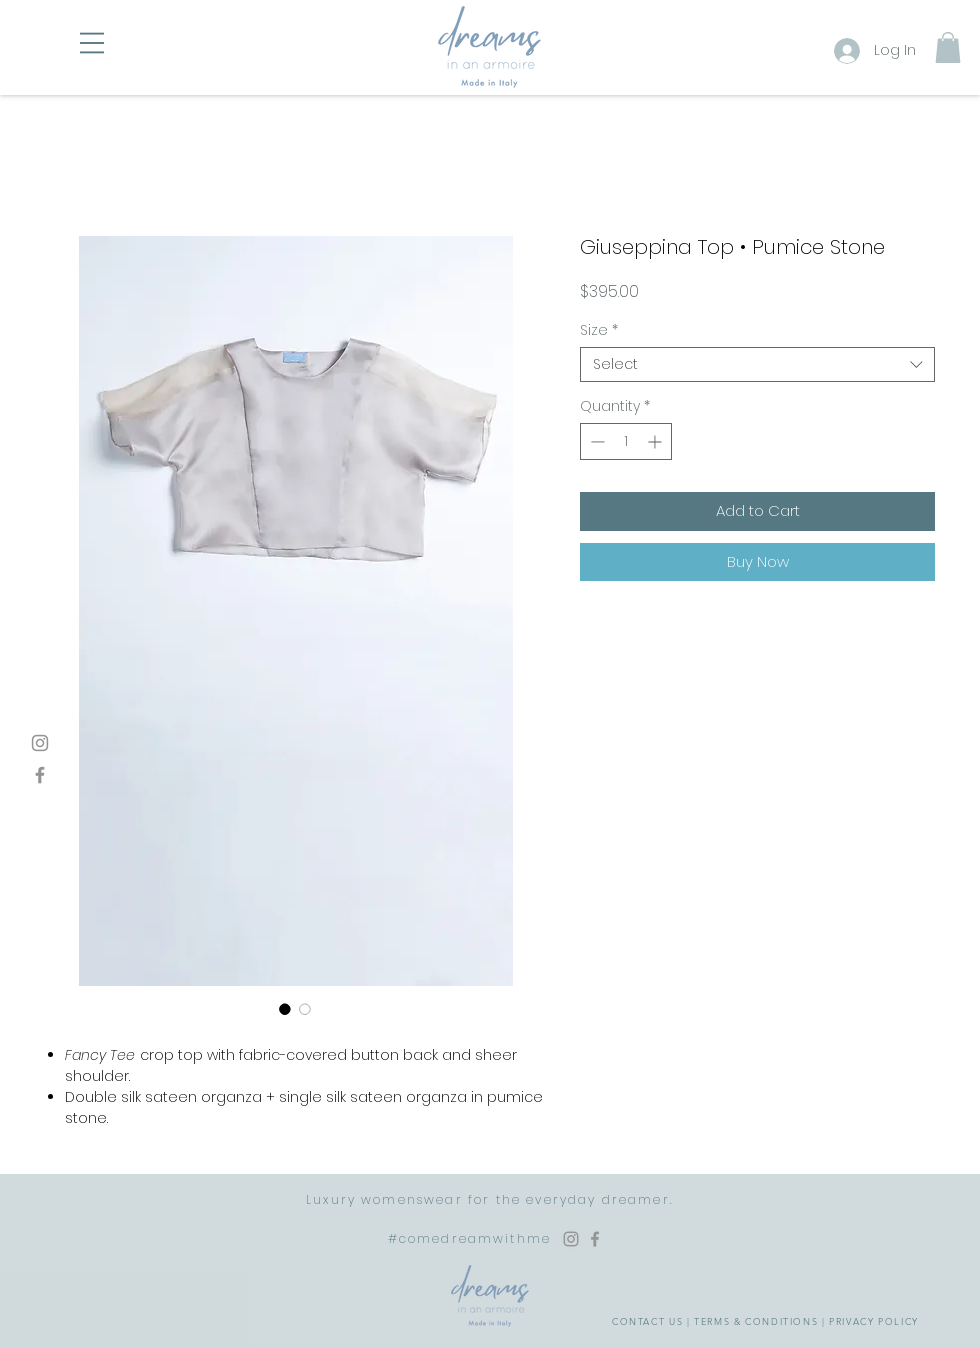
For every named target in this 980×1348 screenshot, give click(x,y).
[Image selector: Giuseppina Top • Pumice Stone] (285, 1009)
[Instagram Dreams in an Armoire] (571, 1239)
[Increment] (656, 441)
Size (599, 330)
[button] (92, 43)
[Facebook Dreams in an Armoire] (595, 1239)
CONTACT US (647, 1321)
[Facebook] (40, 775)
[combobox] (757, 364)
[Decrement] (595, 441)
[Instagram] (40, 743)
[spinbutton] (626, 441)
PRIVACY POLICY (874, 1321)
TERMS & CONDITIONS (756, 1321)
